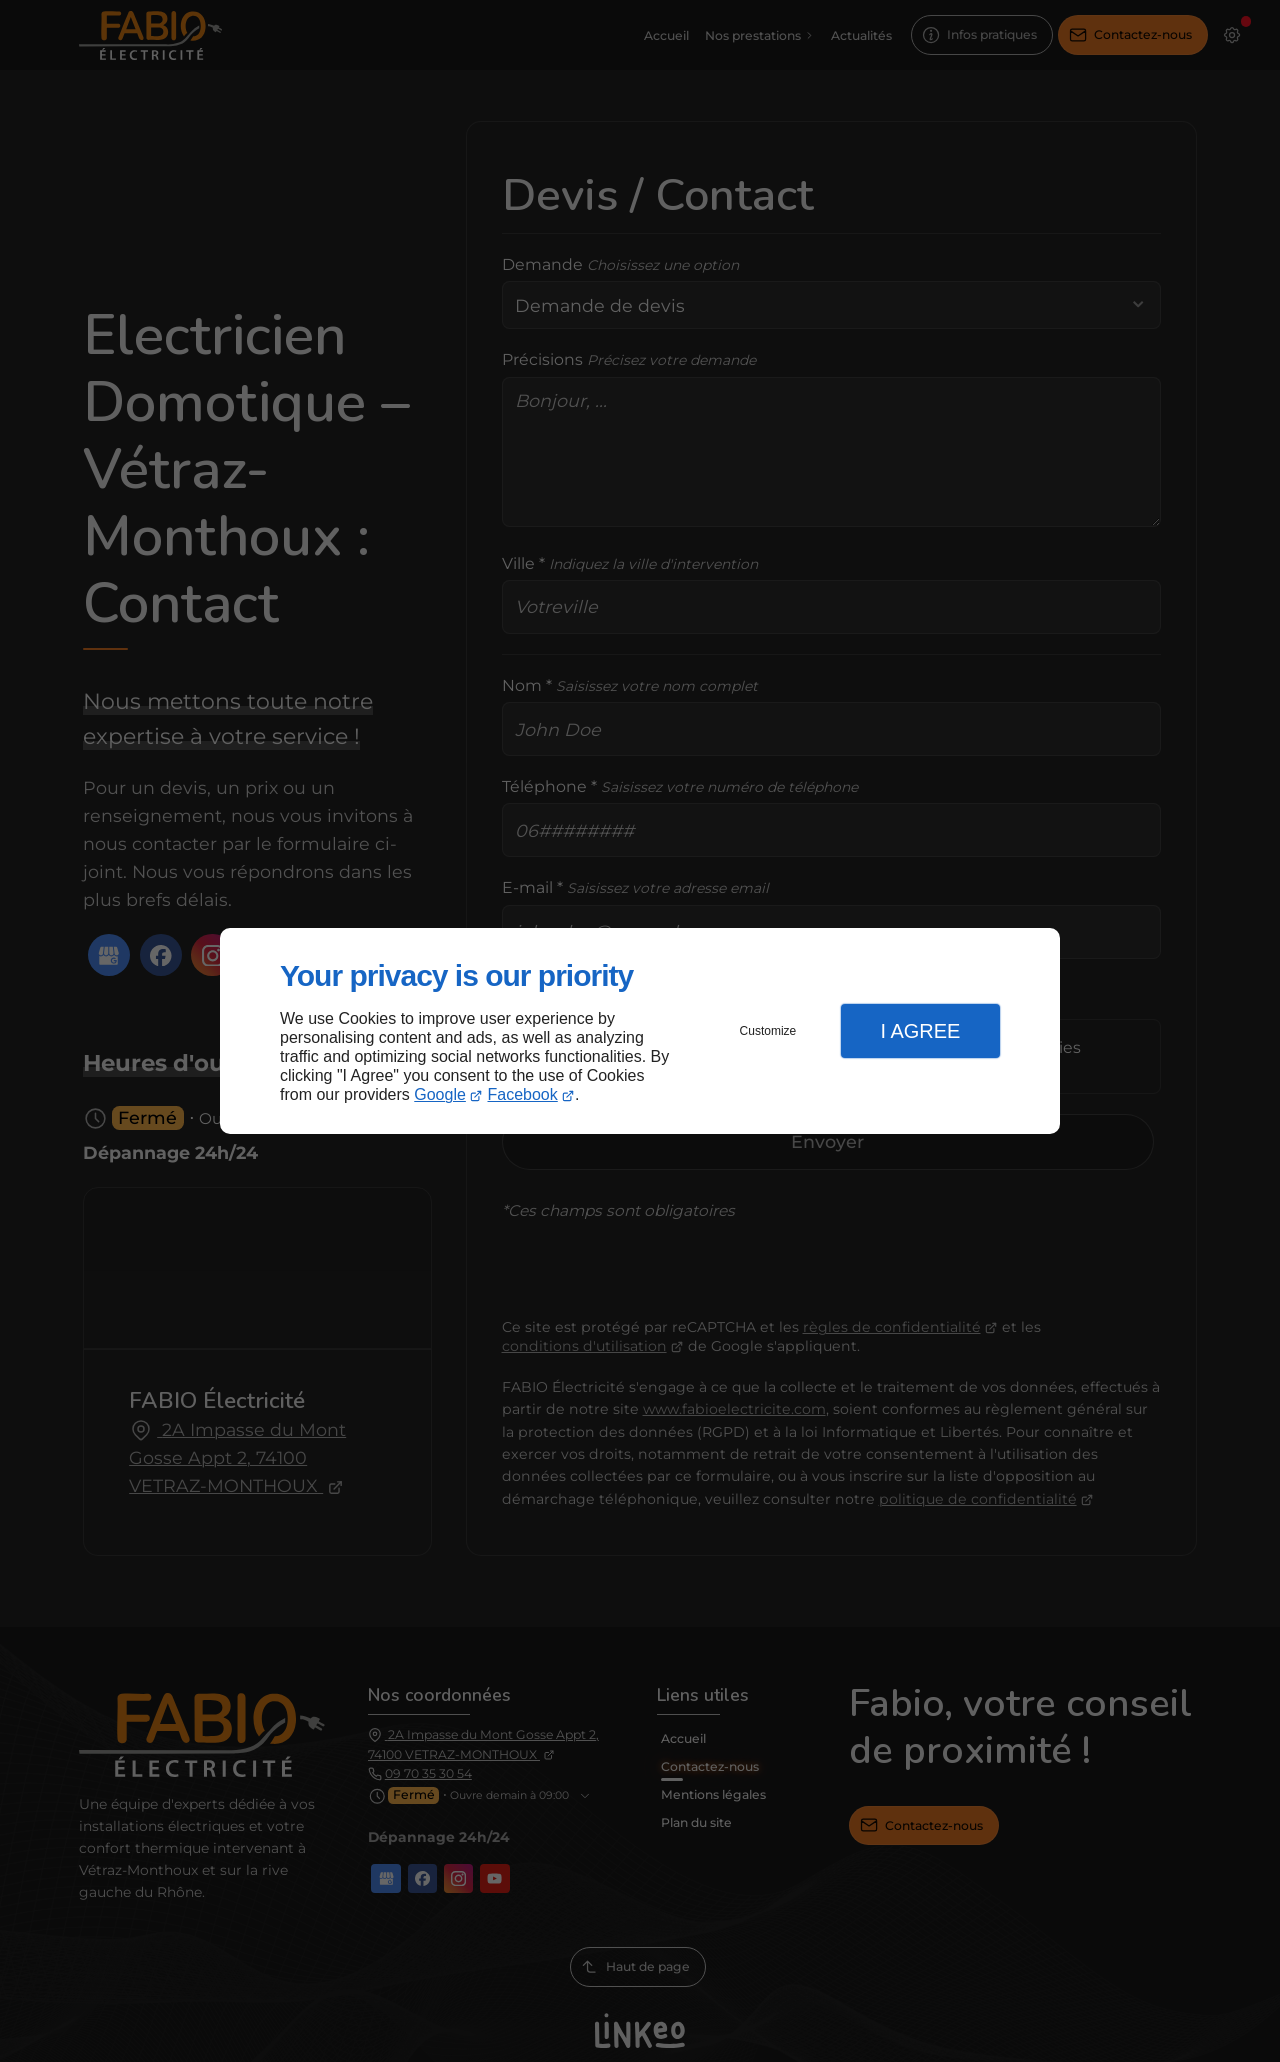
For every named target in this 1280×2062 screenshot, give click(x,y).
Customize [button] (768, 1031)
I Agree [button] (920, 1031)
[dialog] (640, 1031)
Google (440, 1094)
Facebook (523, 1094)
